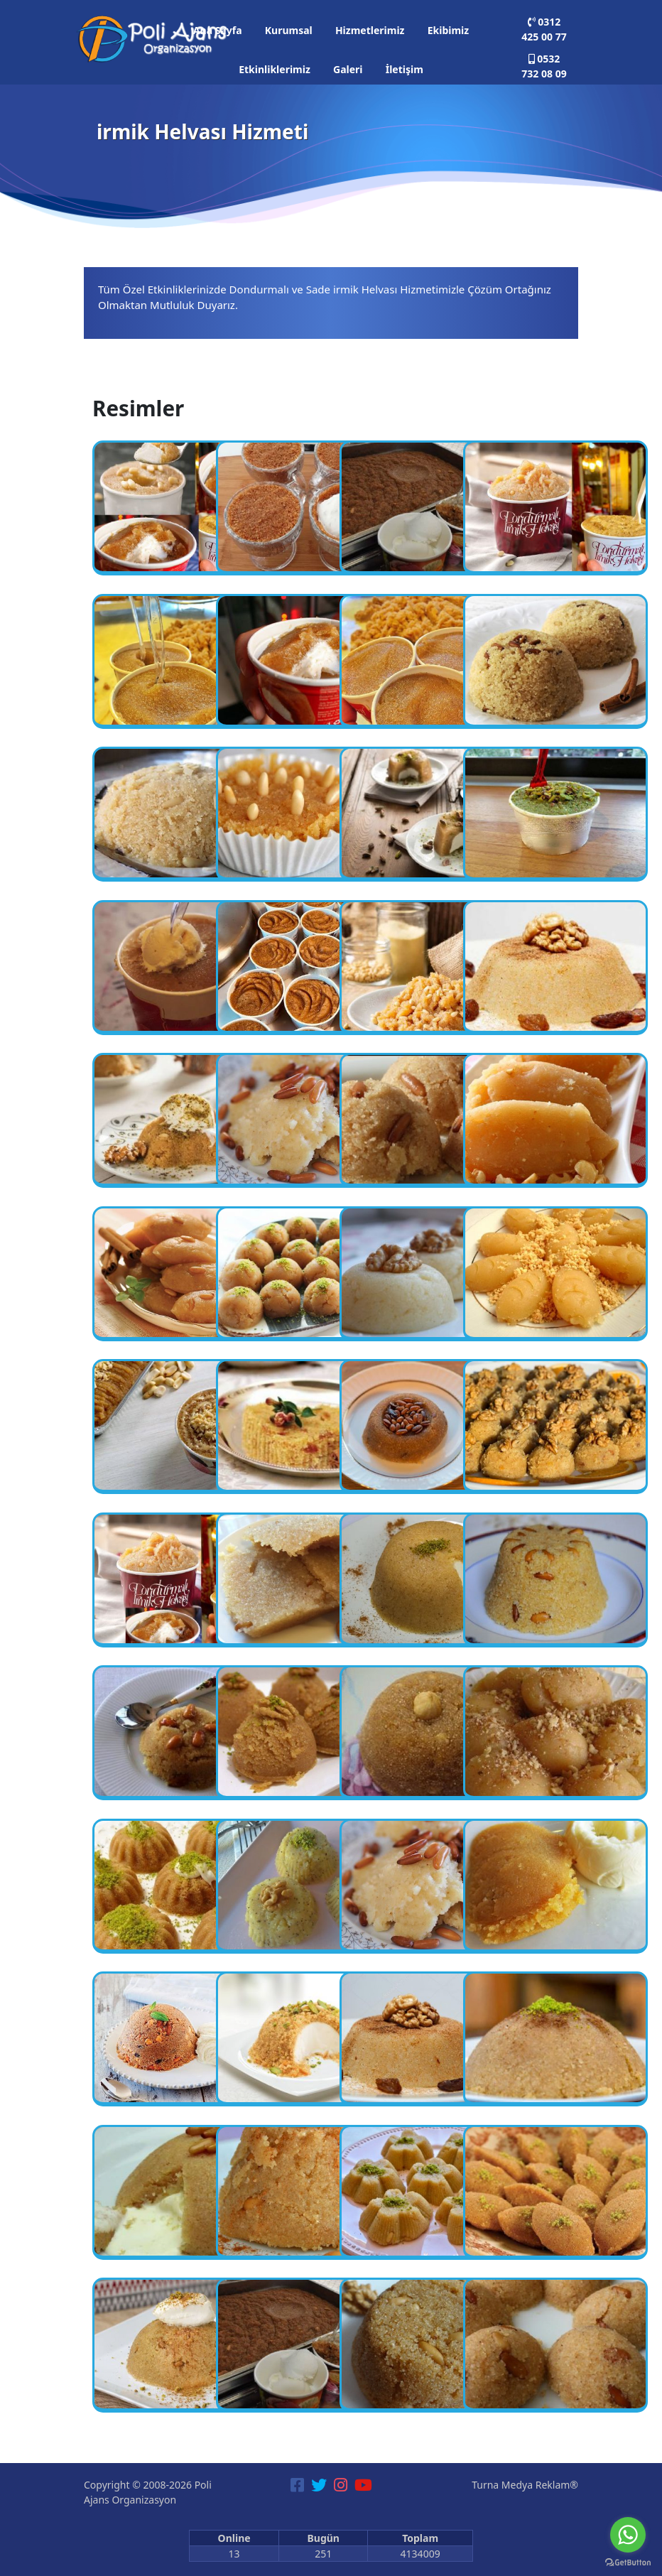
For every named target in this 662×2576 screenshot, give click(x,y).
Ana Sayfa (217, 30)
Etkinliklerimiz (274, 69)
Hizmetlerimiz (370, 30)
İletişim (404, 69)
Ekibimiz (448, 30)
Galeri (348, 69)
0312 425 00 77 (543, 29)
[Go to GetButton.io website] (628, 2562)
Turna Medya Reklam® (525, 2484)
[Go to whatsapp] (628, 2535)
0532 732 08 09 (543, 66)
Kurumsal (289, 30)
